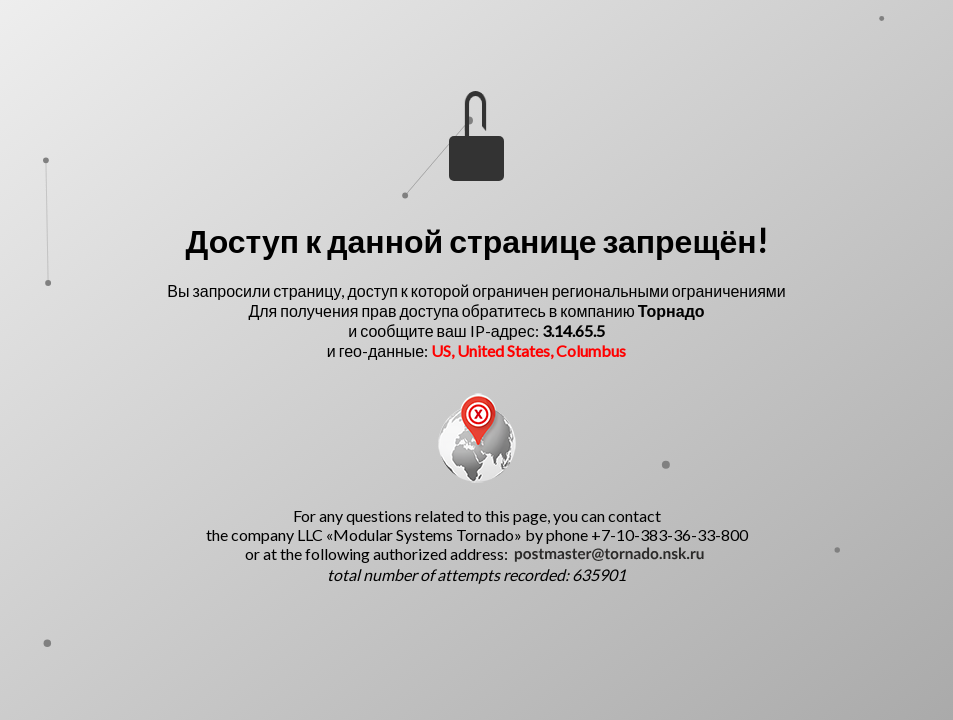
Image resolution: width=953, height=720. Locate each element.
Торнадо (671, 310)
